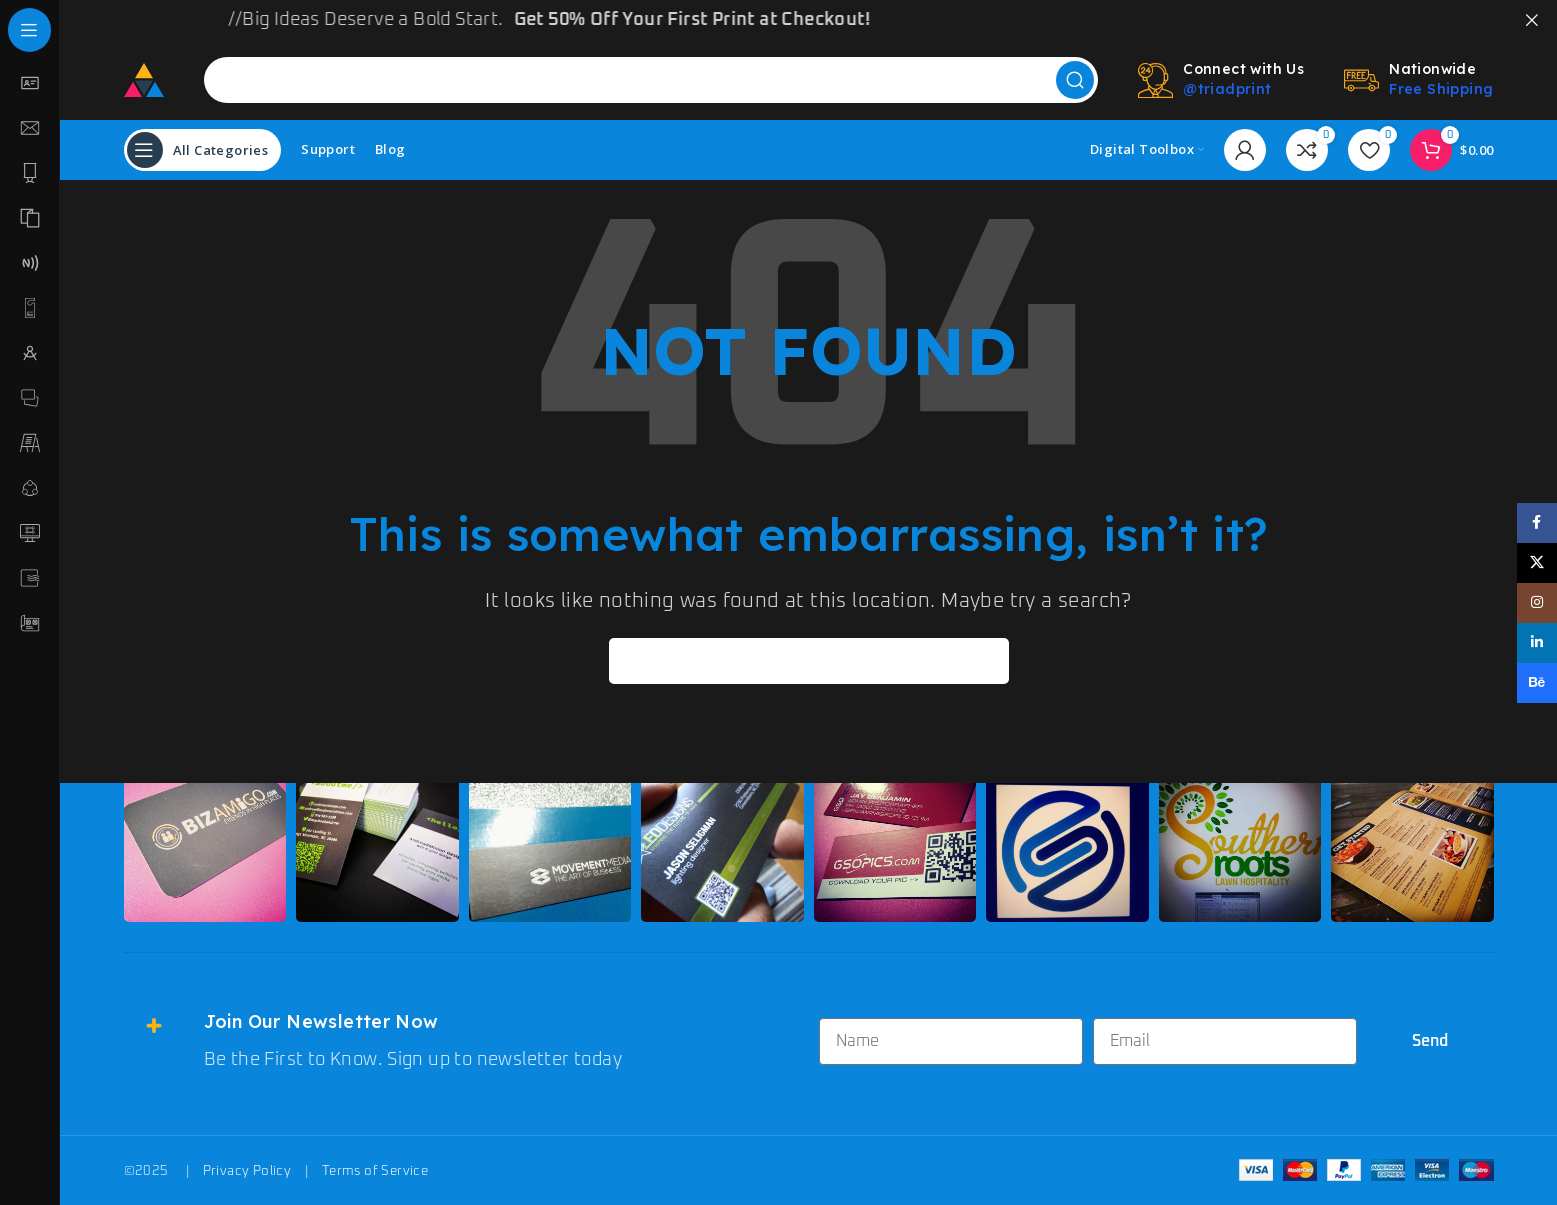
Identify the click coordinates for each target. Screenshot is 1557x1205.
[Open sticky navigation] (203, 149)
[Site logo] (144, 79)
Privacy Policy (247, 1171)
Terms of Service (375, 1171)
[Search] (651, 79)
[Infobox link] (461, 1041)
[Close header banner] (1532, 20)
